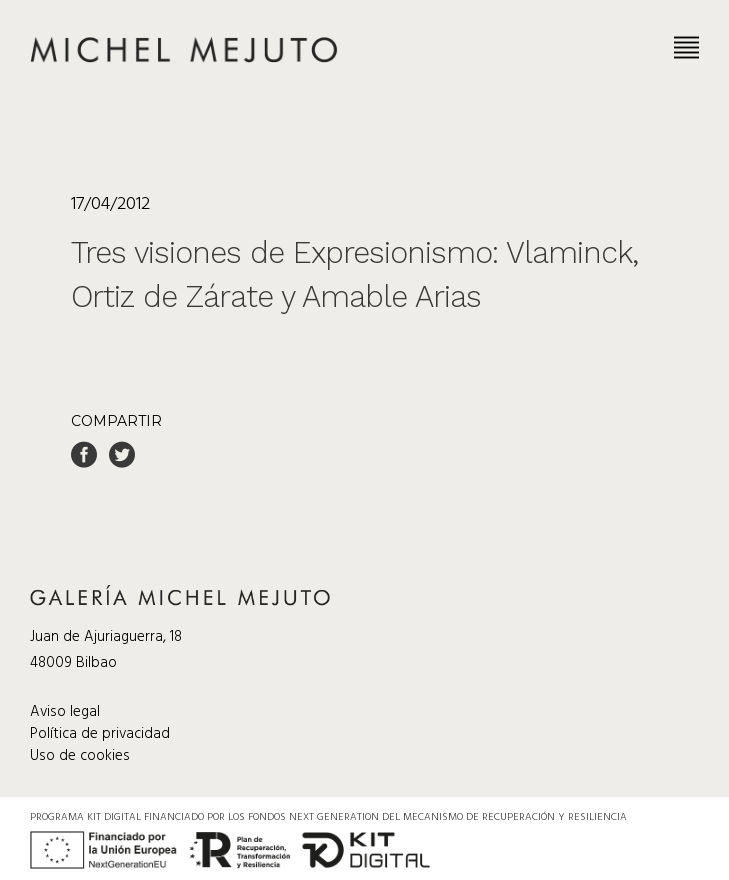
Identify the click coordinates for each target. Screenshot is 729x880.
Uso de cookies (80, 756)
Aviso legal (65, 712)
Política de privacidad (100, 734)
